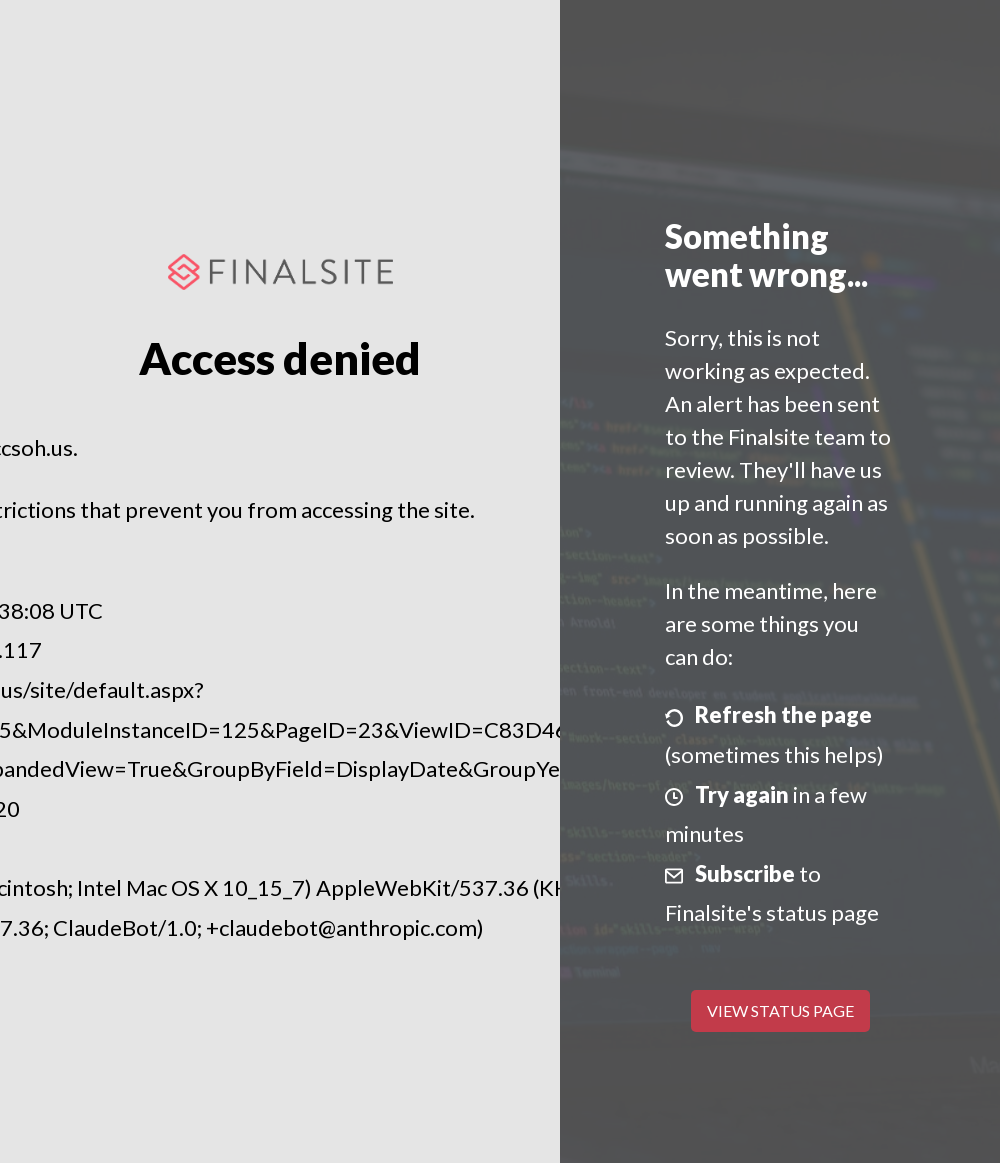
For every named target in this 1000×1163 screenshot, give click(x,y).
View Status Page (780, 1010)
